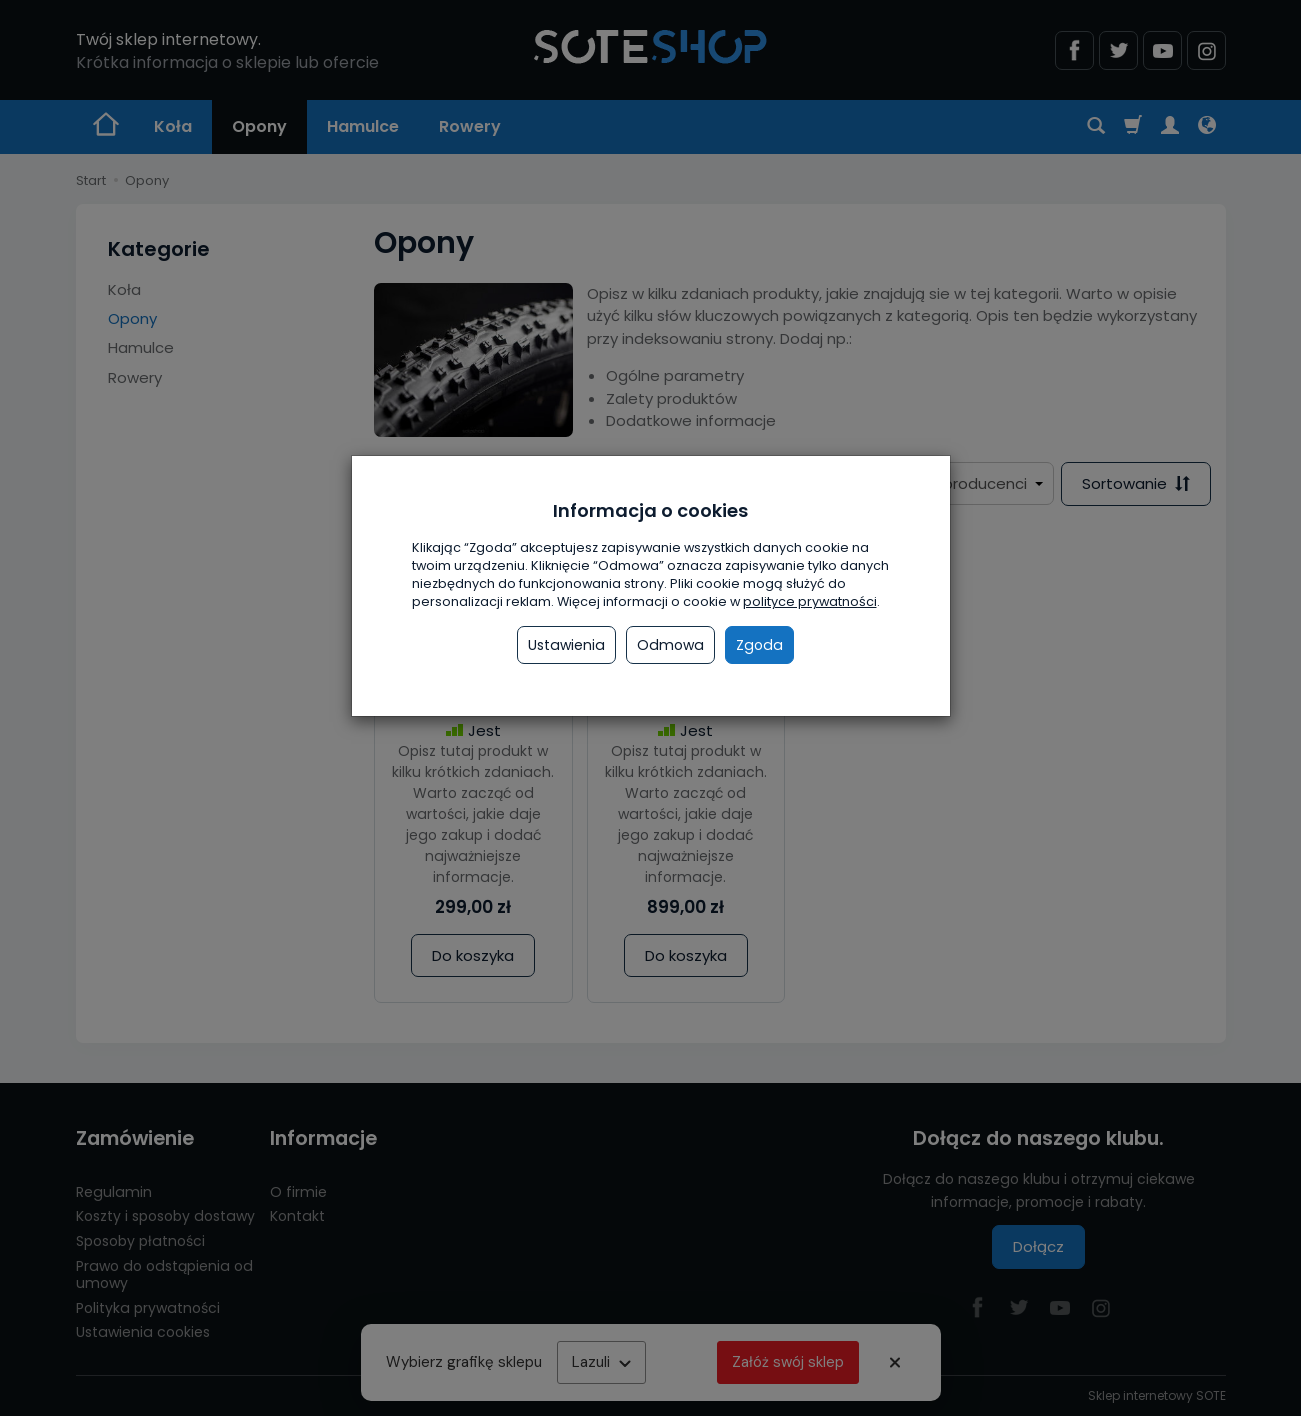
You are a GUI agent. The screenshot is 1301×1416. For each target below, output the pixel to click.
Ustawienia (566, 645)
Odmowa (670, 645)
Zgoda (759, 645)
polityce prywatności (810, 601)
